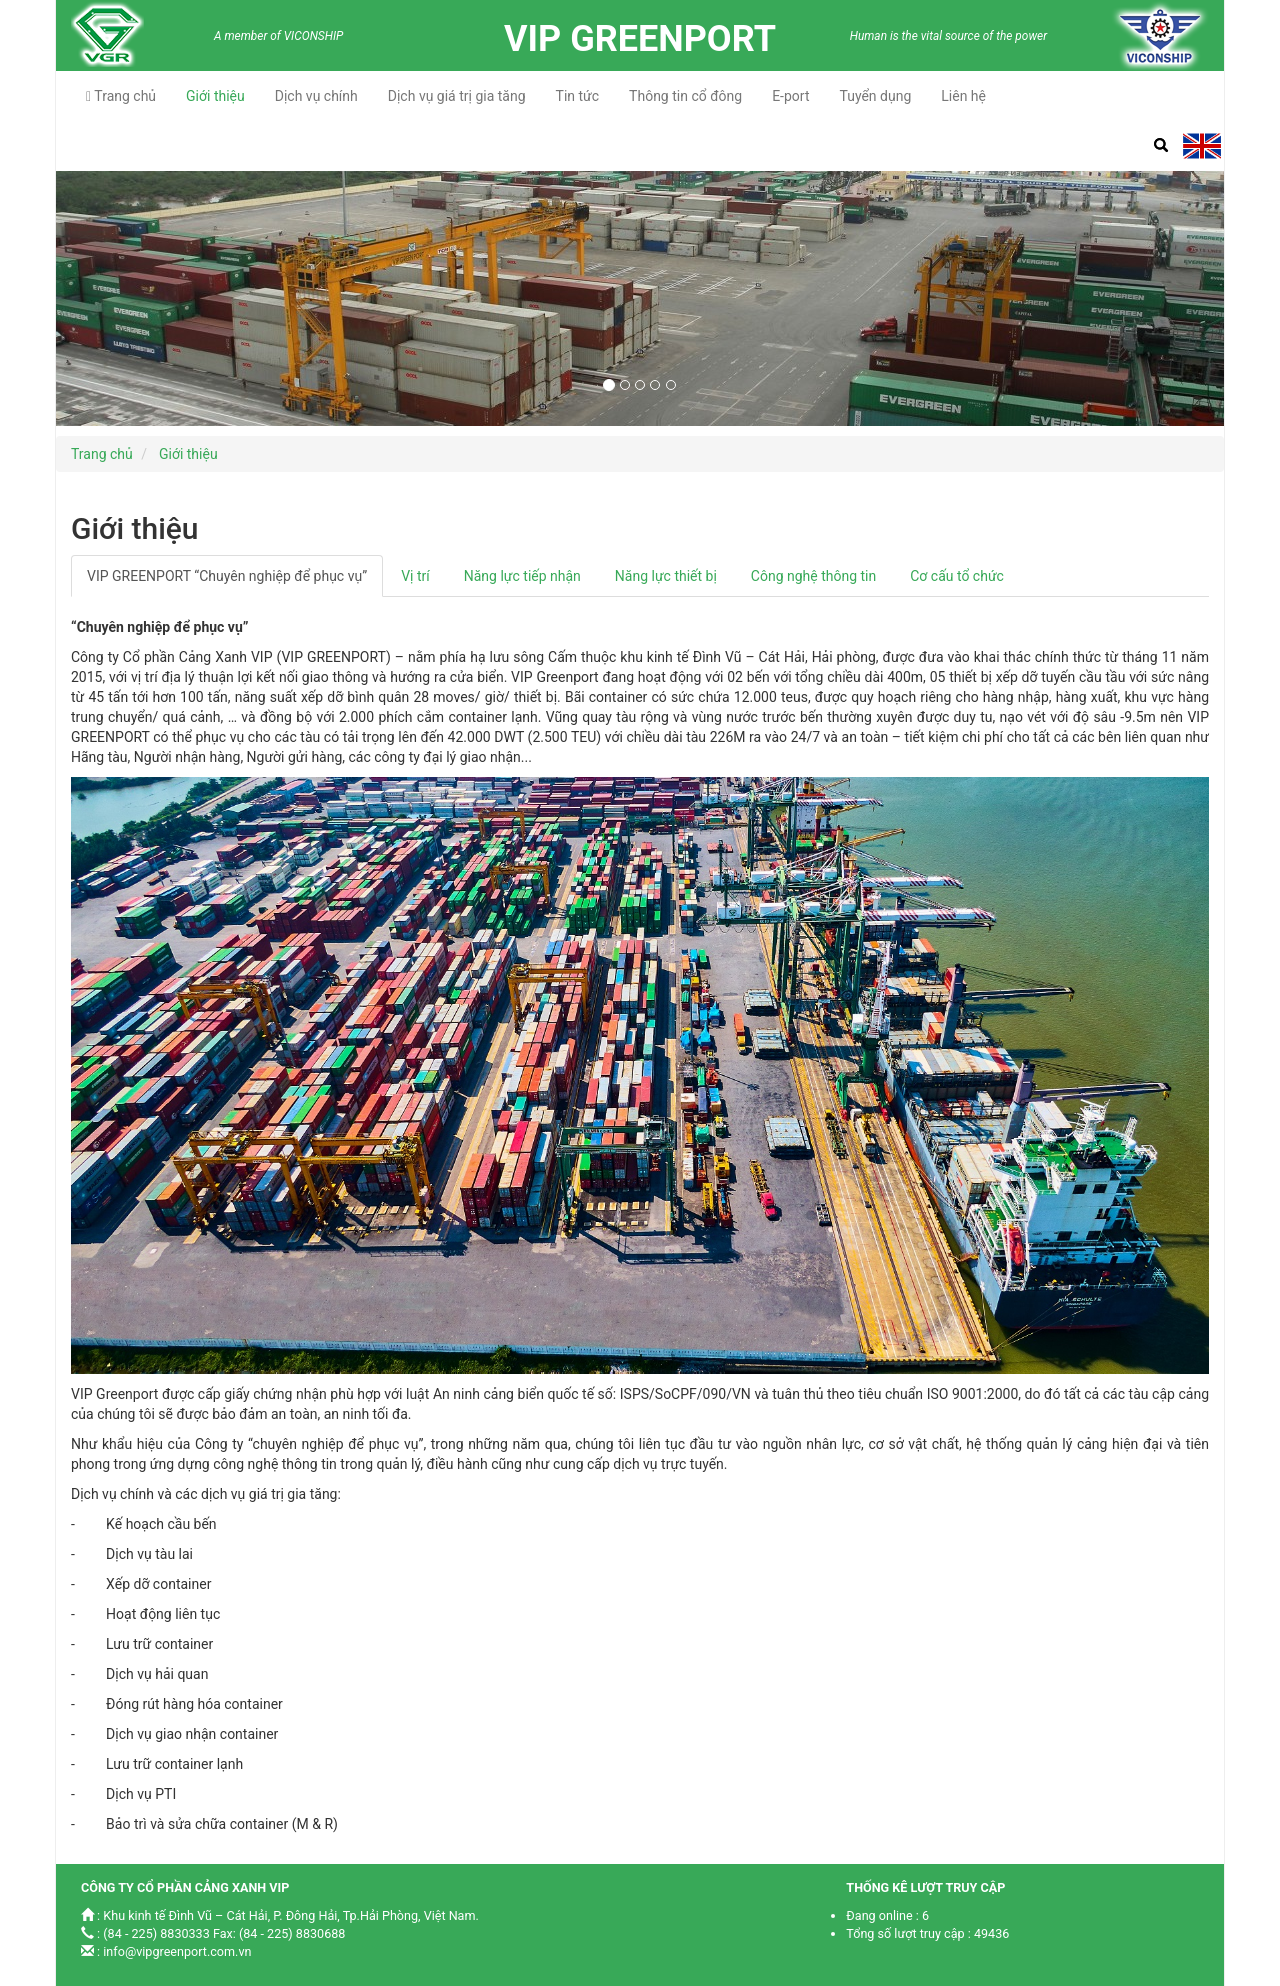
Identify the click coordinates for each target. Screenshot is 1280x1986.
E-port (790, 96)
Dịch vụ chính (316, 96)
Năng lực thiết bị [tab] (666, 576)
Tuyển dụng (875, 96)
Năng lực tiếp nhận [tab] (522, 576)
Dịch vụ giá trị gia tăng (457, 96)
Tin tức (578, 96)
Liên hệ (963, 96)
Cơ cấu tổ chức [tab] (957, 576)
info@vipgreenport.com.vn (177, 1951)
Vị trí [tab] (415, 576)
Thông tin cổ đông (685, 96)
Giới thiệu (215, 96)
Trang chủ (121, 96)
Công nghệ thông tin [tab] (813, 576)
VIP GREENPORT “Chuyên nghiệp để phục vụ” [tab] (227, 576)
